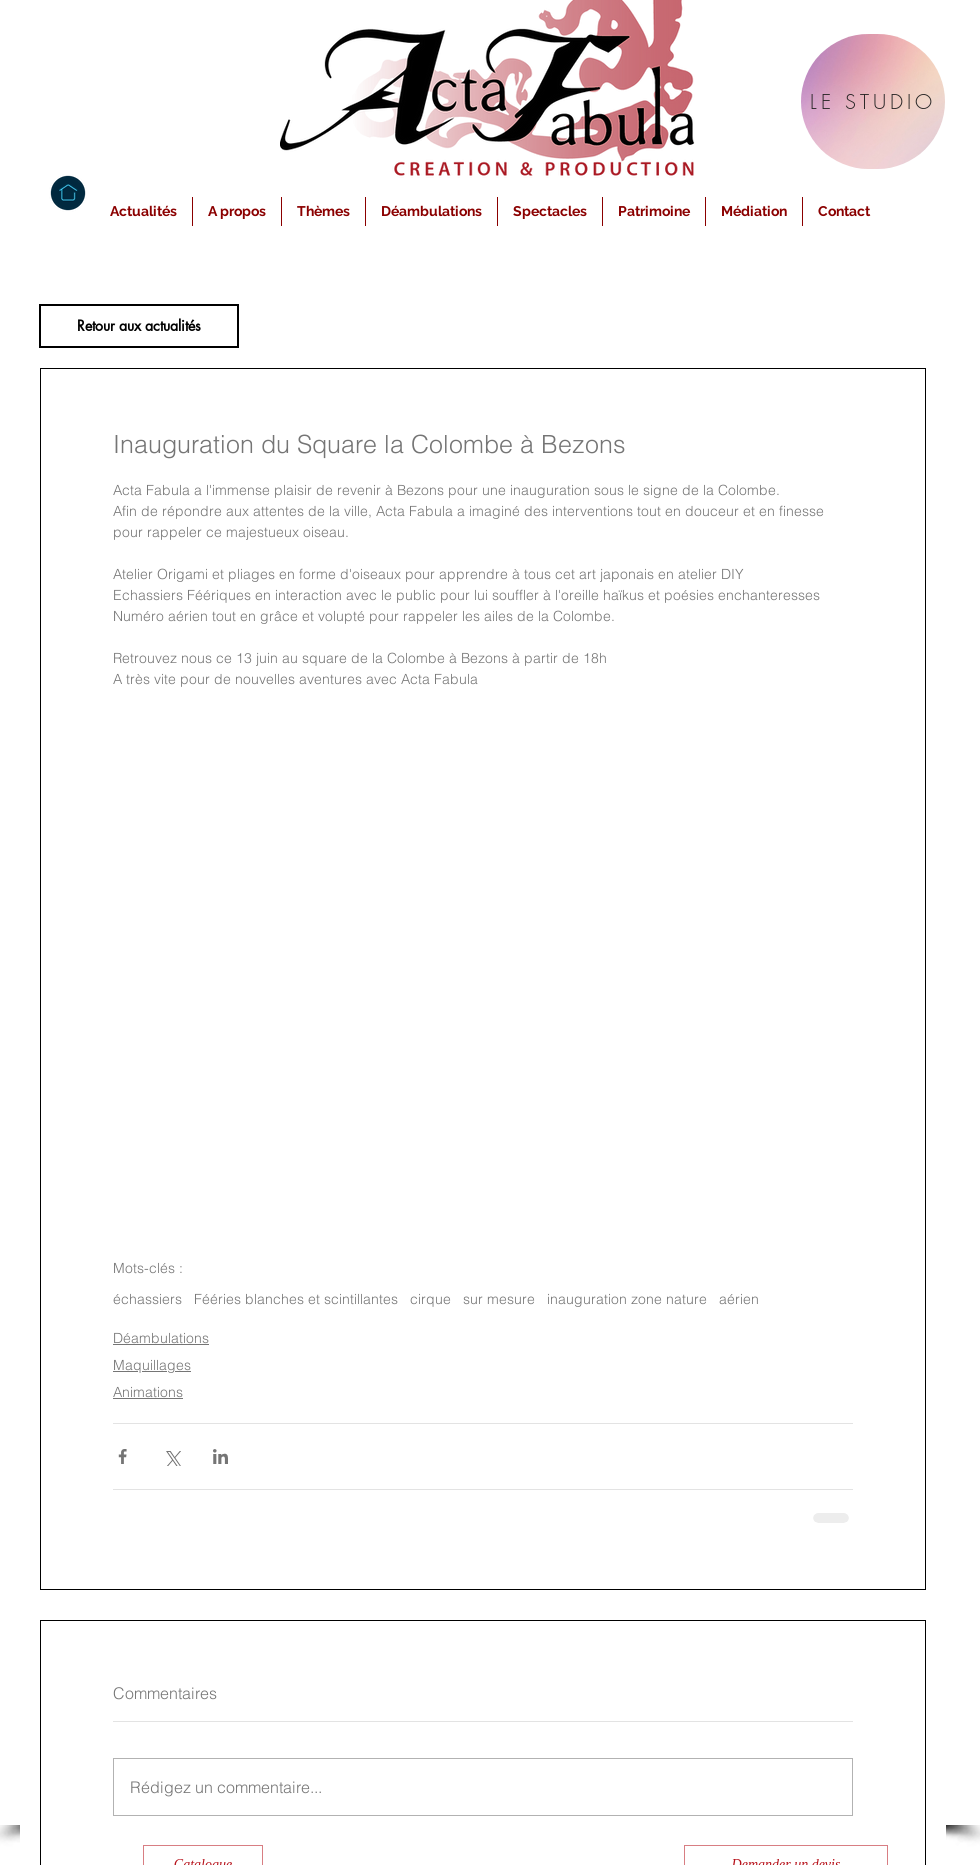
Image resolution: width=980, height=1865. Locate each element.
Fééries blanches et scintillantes (296, 1299)
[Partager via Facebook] (122, 1456)
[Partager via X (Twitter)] (171, 1456)
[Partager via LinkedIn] (220, 1456)
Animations (148, 1392)
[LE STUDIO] (873, 101)
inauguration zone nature (627, 1299)
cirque (430, 1299)
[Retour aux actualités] (139, 326)
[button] (237, 211)
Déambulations (161, 1338)
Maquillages (152, 1365)
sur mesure (499, 1299)
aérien (739, 1299)
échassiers (147, 1299)
